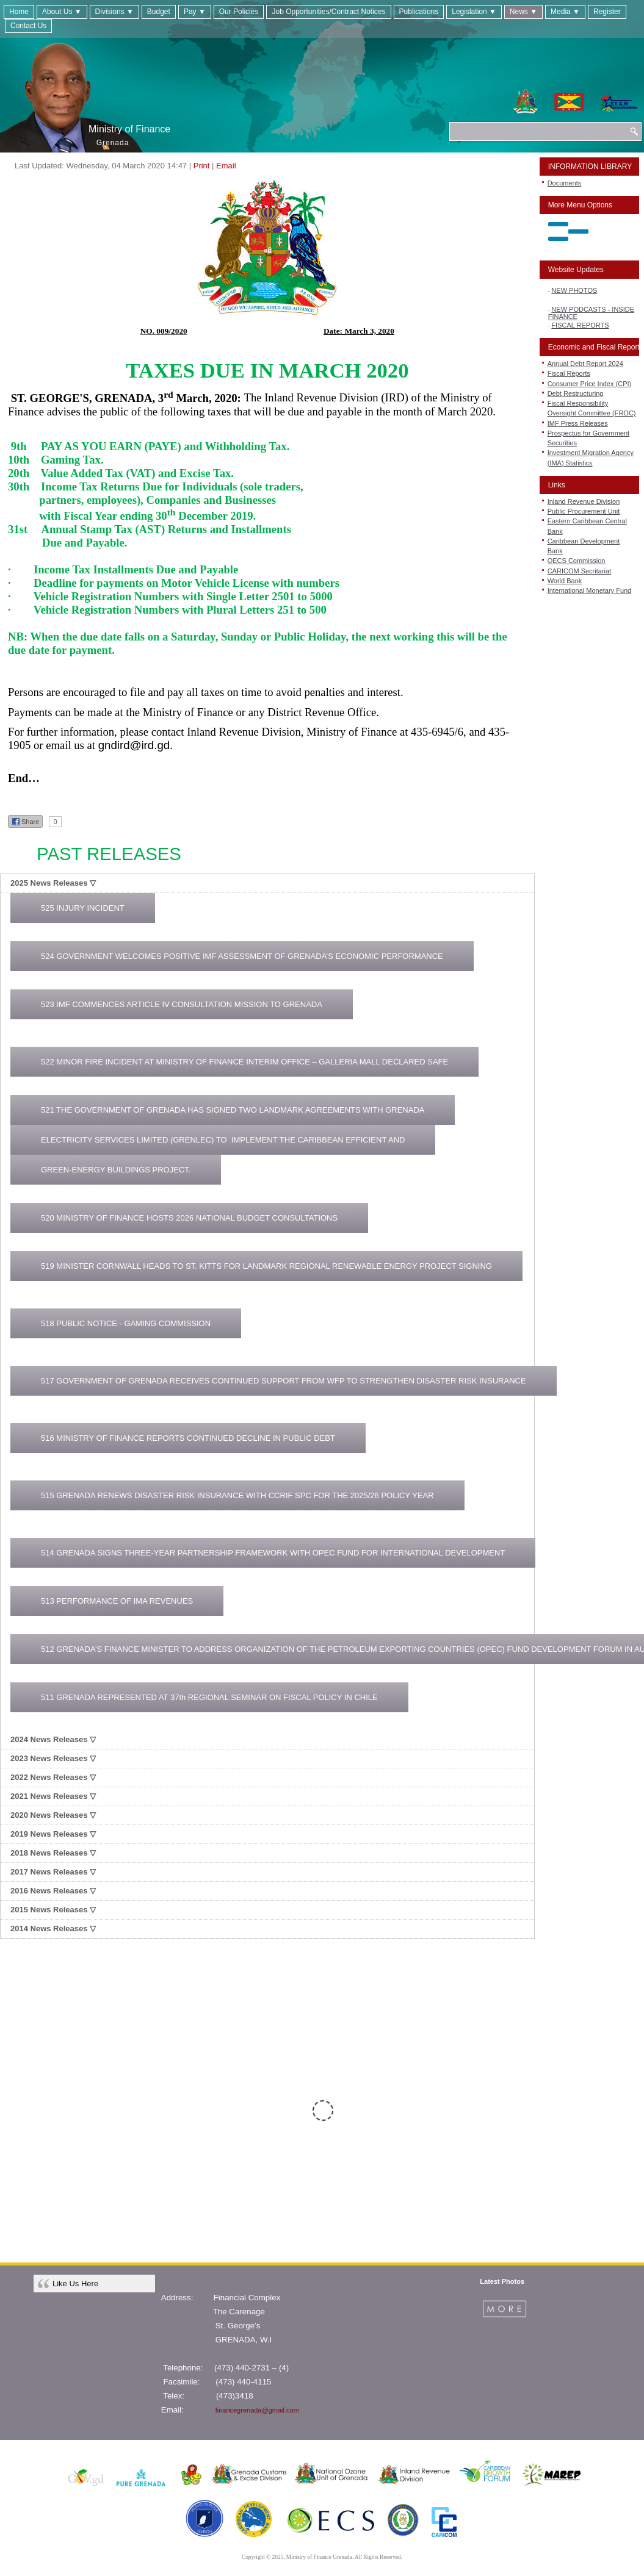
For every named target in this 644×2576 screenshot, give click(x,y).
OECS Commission (577, 560)
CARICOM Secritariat (580, 571)
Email (226, 165)
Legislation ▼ (474, 11)
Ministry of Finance (129, 129)
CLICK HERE (384, 2154)
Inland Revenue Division (584, 501)
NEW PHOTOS (574, 294)
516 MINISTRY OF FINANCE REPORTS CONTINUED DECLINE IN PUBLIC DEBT (188, 1438)
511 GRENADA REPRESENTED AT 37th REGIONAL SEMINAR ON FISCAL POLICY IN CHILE (209, 1697)
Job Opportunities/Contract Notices (328, 11)
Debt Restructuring (576, 393)
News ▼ (523, 11)
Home (19, 11)
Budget (158, 11)
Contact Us (28, 25)
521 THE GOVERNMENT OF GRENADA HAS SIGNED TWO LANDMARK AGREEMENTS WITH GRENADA (232, 1109)
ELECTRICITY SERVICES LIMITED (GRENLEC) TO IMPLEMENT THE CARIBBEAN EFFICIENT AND (223, 1139)
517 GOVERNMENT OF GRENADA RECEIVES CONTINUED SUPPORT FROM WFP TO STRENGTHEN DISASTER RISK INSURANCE (283, 1380)
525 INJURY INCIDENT (83, 908)
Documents (565, 183)
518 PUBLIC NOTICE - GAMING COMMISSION (126, 1323)
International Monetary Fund (590, 590)
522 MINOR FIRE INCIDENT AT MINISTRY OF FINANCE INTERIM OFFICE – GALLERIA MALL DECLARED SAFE (244, 1061)
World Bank (565, 580)
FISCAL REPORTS (580, 328)
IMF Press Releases (578, 423)
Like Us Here (75, 2283)
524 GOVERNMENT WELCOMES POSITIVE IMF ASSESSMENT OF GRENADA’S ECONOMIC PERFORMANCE (242, 956)
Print (202, 165)
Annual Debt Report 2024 (585, 363)
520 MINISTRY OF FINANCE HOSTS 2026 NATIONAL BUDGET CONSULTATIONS (189, 1217)
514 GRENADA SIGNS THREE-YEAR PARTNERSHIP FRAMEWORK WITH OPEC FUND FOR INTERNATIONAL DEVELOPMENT (273, 1552)
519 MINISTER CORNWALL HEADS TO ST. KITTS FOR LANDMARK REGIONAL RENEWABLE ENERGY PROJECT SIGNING (266, 1266)
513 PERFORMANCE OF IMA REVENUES (117, 1601)
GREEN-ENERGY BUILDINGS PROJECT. (115, 1169)
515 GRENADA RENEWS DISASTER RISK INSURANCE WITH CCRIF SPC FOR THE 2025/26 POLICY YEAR (237, 1495)
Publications (419, 11)
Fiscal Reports (569, 373)
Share (25, 821)
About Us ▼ (62, 11)
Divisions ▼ (114, 11)
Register (607, 11)
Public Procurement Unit (584, 511)
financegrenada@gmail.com (257, 2410)
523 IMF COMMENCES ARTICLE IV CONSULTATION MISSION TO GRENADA (181, 1004)
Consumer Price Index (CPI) (590, 383)
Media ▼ (565, 11)
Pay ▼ (195, 11)
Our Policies (239, 11)
